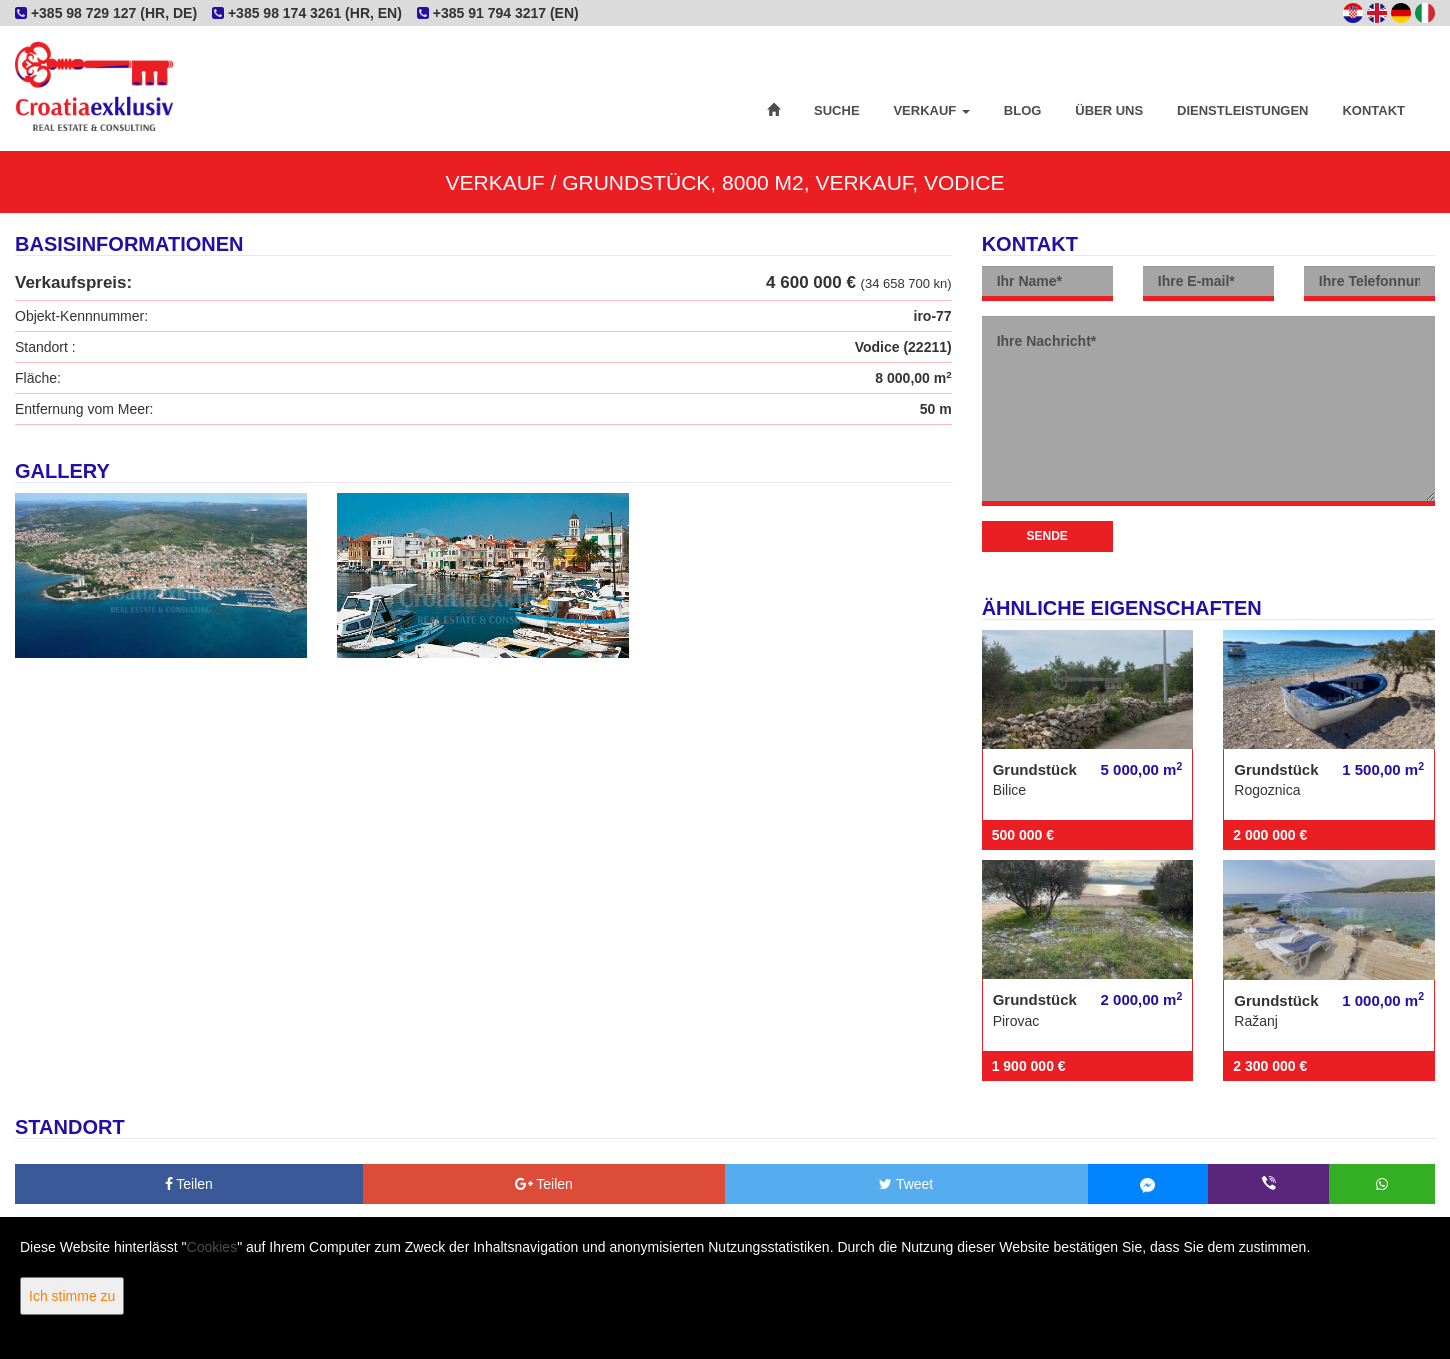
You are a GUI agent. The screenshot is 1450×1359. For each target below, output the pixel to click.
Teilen (189, 1184)
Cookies (212, 1247)
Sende (1047, 536)
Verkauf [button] (931, 110)
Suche (837, 110)
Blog (1023, 110)
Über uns (1109, 110)
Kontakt (1373, 110)
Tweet (906, 1184)
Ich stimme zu (72, 1296)
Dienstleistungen (1242, 110)
